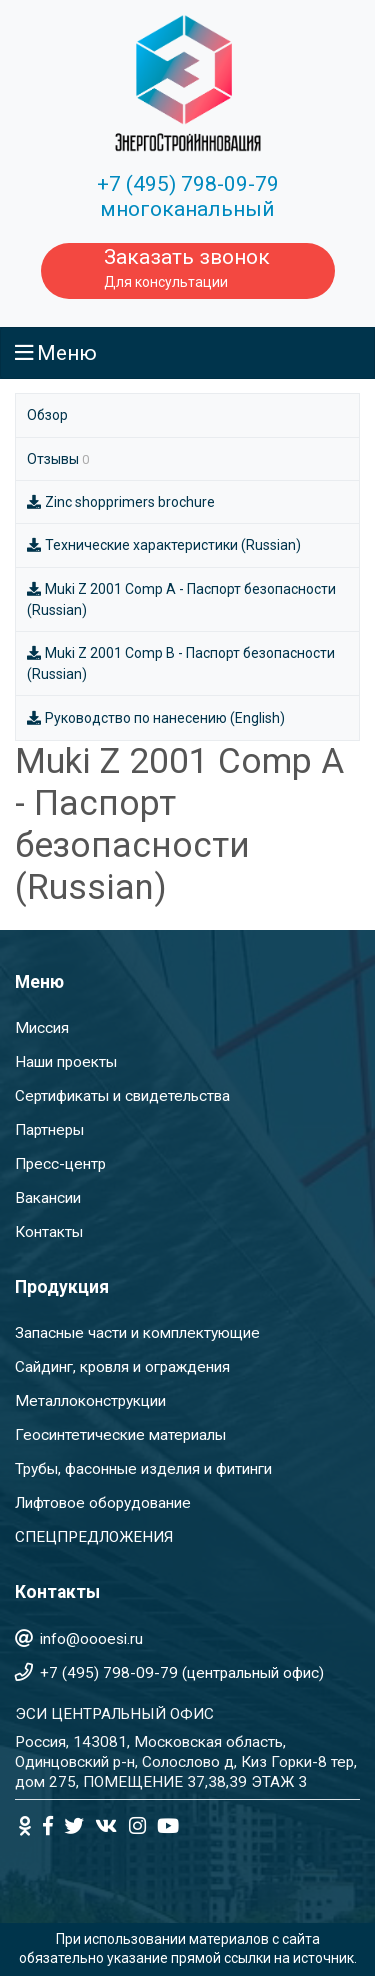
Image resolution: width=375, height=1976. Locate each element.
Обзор (47, 415)
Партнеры (49, 1130)
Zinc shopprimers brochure (121, 502)
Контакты (49, 1232)
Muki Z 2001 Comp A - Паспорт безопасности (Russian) (181, 599)
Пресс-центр (60, 1164)
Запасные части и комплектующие (137, 1333)
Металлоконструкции (90, 1401)
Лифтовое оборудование (103, 1503)
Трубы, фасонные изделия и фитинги (143, 1469)
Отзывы (58, 459)
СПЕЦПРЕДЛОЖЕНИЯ (94, 1537)
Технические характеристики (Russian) (164, 545)
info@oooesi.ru (91, 1639)
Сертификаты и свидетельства (122, 1096)
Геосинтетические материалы (120, 1435)
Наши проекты (66, 1062)
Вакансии (48, 1198)
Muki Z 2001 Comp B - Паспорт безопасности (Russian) (181, 663)
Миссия (42, 1028)
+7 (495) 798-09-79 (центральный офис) (182, 1673)
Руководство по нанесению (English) (156, 718)
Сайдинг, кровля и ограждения (122, 1367)
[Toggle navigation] (187, 353)
